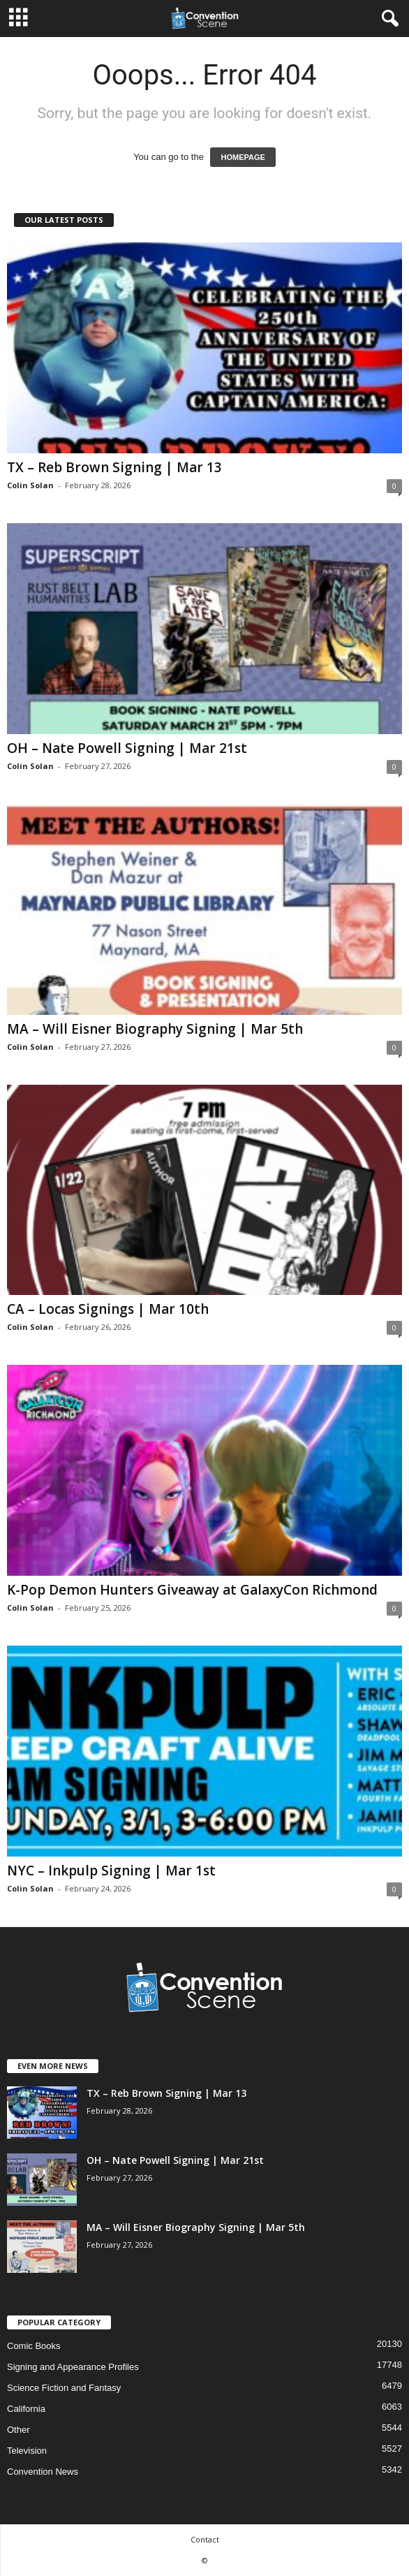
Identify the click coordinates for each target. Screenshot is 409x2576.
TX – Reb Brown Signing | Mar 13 (114, 467)
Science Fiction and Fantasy (64, 2388)
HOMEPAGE (243, 157)
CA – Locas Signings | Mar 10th (108, 1309)
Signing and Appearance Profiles (73, 2367)
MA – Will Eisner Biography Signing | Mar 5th (155, 1029)
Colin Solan (30, 485)
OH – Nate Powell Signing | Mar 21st (127, 748)
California (26, 2408)
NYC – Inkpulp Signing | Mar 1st (111, 1870)
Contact (205, 2539)
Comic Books (34, 2346)
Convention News (42, 2471)
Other (18, 2429)
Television (27, 2450)
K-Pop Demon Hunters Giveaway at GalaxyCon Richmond (192, 1590)
